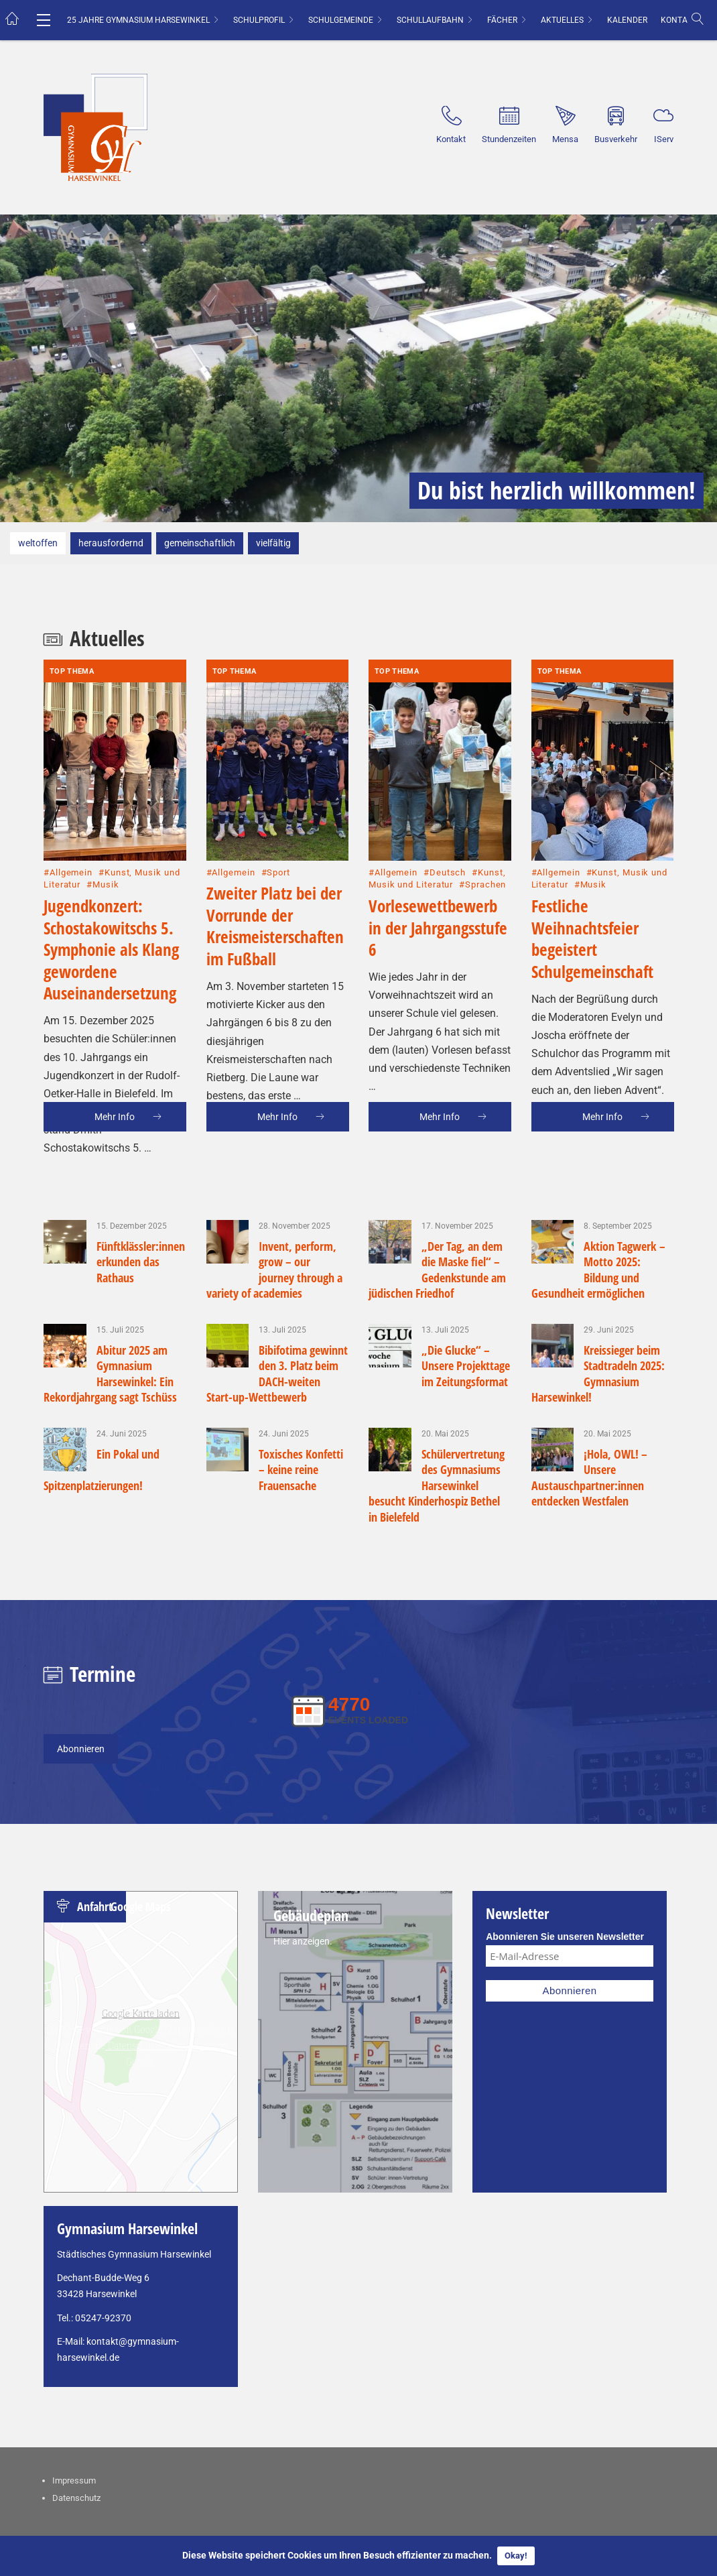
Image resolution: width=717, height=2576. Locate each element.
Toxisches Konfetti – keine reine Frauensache (301, 1469)
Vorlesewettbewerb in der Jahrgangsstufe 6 (438, 860)
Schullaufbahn (430, 20)
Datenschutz (76, 2498)
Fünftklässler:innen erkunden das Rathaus (140, 1262)
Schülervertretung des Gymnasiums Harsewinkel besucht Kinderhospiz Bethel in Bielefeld (437, 1485)
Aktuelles (562, 20)
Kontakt (679, 20)
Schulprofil (259, 20)
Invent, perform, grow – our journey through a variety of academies (274, 1269)
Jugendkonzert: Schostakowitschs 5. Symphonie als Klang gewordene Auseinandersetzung (111, 882)
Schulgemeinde (340, 20)
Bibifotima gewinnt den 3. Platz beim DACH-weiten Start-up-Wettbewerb (277, 1373)
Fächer (502, 20)
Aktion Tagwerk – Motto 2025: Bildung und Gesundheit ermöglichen (598, 1269)
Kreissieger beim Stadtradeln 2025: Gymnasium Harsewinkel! (598, 1373)
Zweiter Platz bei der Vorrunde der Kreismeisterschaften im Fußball (275, 858)
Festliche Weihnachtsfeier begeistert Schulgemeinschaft (592, 871)
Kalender (627, 20)
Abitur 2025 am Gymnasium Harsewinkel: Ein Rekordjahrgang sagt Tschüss (110, 1373)
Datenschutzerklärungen (158, 2045)
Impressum (74, 2480)
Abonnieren (81, 1748)
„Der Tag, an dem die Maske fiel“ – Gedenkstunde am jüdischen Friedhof (437, 1269)
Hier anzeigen (301, 1941)
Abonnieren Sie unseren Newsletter (565, 1936)
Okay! (516, 2556)
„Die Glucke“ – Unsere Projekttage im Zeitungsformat (465, 1366)
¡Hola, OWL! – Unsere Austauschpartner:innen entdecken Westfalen (589, 1477)
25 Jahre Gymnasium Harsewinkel (138, 20)
